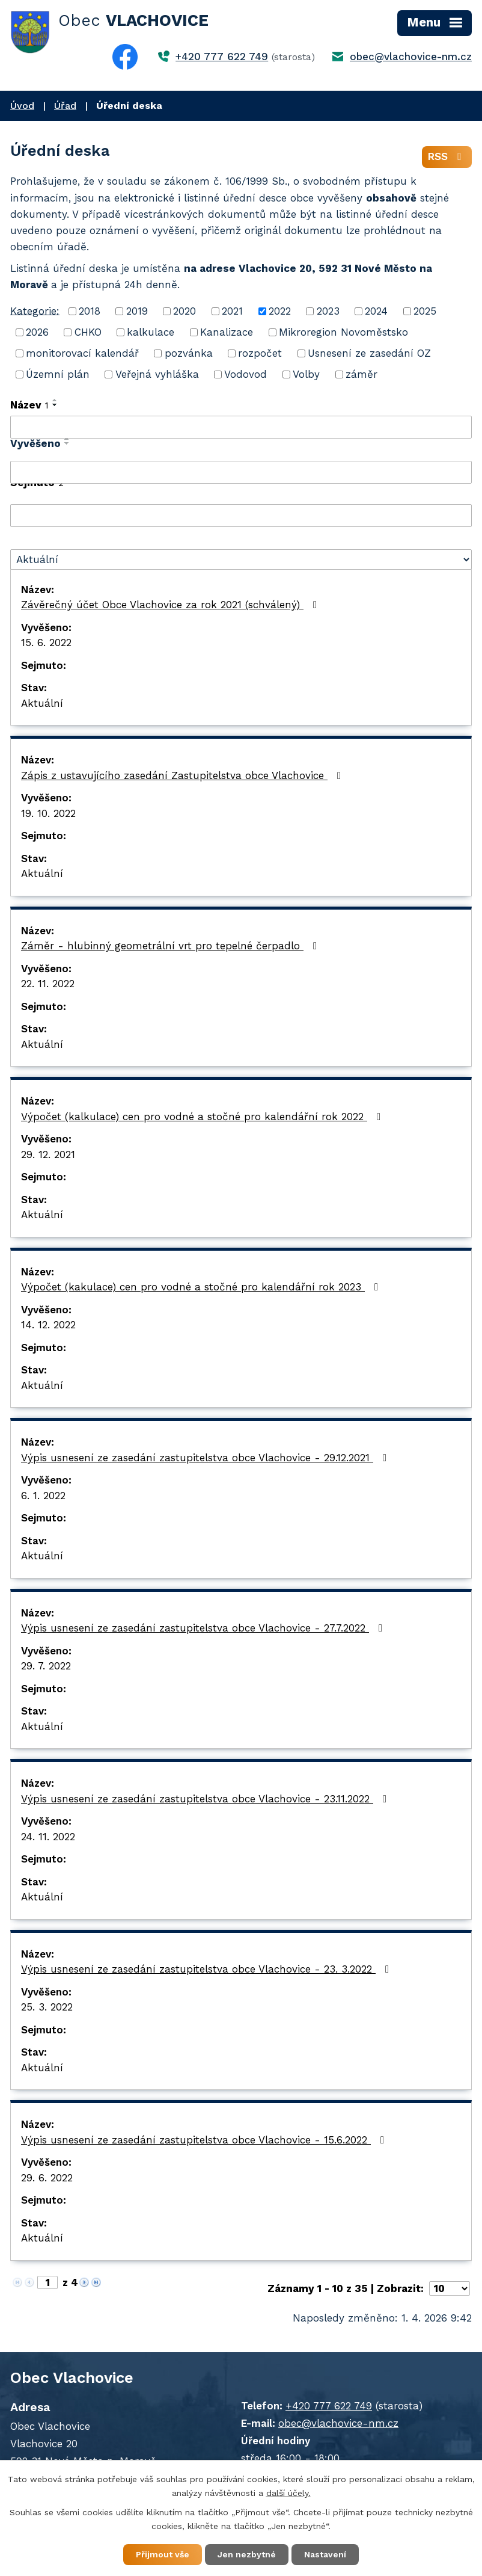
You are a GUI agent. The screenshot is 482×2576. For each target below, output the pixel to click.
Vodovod (245, 374)
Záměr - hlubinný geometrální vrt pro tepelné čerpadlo (171, 946)
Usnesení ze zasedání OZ (369, 353)
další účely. (288, 2493)
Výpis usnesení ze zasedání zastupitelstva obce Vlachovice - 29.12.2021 (206, 1458)
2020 (184, 311)
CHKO (88, 332)
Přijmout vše (162, 2554)
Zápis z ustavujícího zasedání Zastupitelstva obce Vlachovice (183, 775)
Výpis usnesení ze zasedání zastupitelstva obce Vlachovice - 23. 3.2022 (207, 1969)
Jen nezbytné (247, 2554)
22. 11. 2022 (48, 984)
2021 (232, 311)
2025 (424, 311)
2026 (37, 332)
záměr (361, 374)
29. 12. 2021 (48, 1154)
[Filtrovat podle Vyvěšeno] (241, 472)
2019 (137, 311)
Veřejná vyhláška (157, 374)
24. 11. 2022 (48, 1837)
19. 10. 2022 (48, 813)
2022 (280, 311)
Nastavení (325, 2554)
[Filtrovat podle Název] (241, 427)
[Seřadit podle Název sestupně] (55, 404)
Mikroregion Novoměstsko (343, 332)
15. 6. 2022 (46, 642)
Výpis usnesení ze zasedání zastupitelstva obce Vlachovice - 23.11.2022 (206, 1799)
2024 (376, 311)
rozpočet (260, 353)
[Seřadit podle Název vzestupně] (55, 400)
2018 (89, 311)
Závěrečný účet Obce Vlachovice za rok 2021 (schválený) (171, 605)
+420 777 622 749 (221, 57)
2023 (328, 311)
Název (29, 405)
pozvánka (189, 353)
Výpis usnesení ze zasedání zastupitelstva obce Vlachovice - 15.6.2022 (205, 2140)
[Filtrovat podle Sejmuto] (241, 515)
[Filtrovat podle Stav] (241, 559)
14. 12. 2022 (48, 1325)
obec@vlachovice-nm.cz (411, 57)
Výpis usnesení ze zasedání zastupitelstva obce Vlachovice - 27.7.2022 (204, 1628)
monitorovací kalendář (82, 353)
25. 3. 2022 (47, 2007)
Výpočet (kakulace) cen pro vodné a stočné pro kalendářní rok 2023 (202, 1287)
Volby (306, 374)
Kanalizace (226, 332)
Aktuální (42, 703)
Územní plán (58, 374)
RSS (447, 156)
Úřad (65, 105)
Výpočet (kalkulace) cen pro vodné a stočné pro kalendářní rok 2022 (203, 1117)
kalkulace (150, 332)
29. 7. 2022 (46, 1666)
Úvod (22, 105)
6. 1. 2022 (43, 1496)
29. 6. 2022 (47, 2178)
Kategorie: (34, 310)
